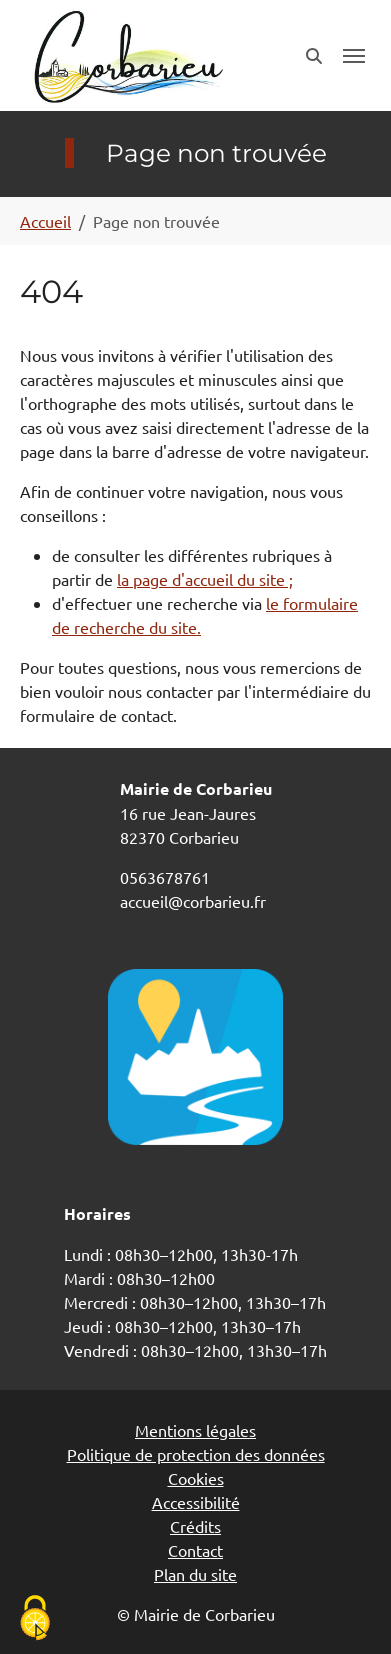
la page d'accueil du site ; (205, 579)
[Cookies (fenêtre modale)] (35, 1619)
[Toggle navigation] (354, 56)
